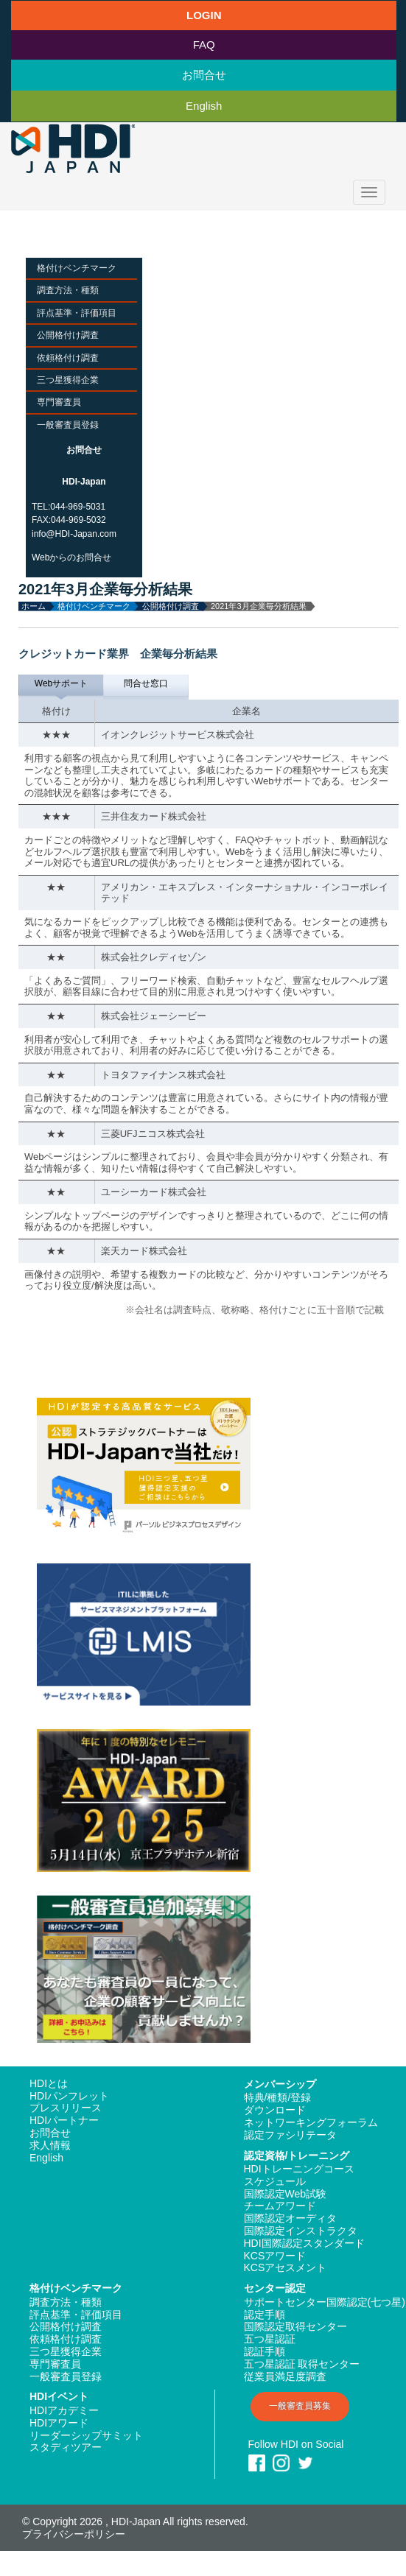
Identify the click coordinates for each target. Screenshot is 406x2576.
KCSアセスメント (285, 2267)
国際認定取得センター (295, 2326)
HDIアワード (58, 2423)
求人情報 (50, 2145)
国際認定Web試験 (285, 2194)
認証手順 (264, 2351)
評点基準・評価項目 (76, 313)
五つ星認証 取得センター (302, 2364)
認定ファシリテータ (290, 2135)
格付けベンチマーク (76, 268)
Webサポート (61, 683)
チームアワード (280, 2205)
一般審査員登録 (68, 425)
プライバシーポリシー (73, 2534)
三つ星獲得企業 (68, 380)
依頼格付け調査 (68, 358)
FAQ (204, 44)
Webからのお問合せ (71, 557)
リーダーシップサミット (86, 2435)
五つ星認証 (269, 2339)
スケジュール (275, 2181)
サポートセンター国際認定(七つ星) (324, 2302)
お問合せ (204, 74)
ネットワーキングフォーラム (311, 2122)
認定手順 (264, 2314)
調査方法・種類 (68, 290)
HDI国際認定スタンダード (304, 2243)
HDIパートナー (64, 2120)
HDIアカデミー (64, 2410)
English (204, 105)
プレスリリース (65, 2108)
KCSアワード (275, 2256)
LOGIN (204, 15)
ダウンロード (275, 2110)
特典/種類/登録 (278, 2097)
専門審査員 (59, 402)
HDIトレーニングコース (299, 2169)
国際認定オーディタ (290, 2218)
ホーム (33, 606)
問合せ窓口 (146, 683)
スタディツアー (65, 2447)
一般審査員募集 (300, 2406)
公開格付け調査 (68, 335)
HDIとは (48, 2083)
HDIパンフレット (69, 2096)
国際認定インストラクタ (300, 2231)
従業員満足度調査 (285, 2376)
